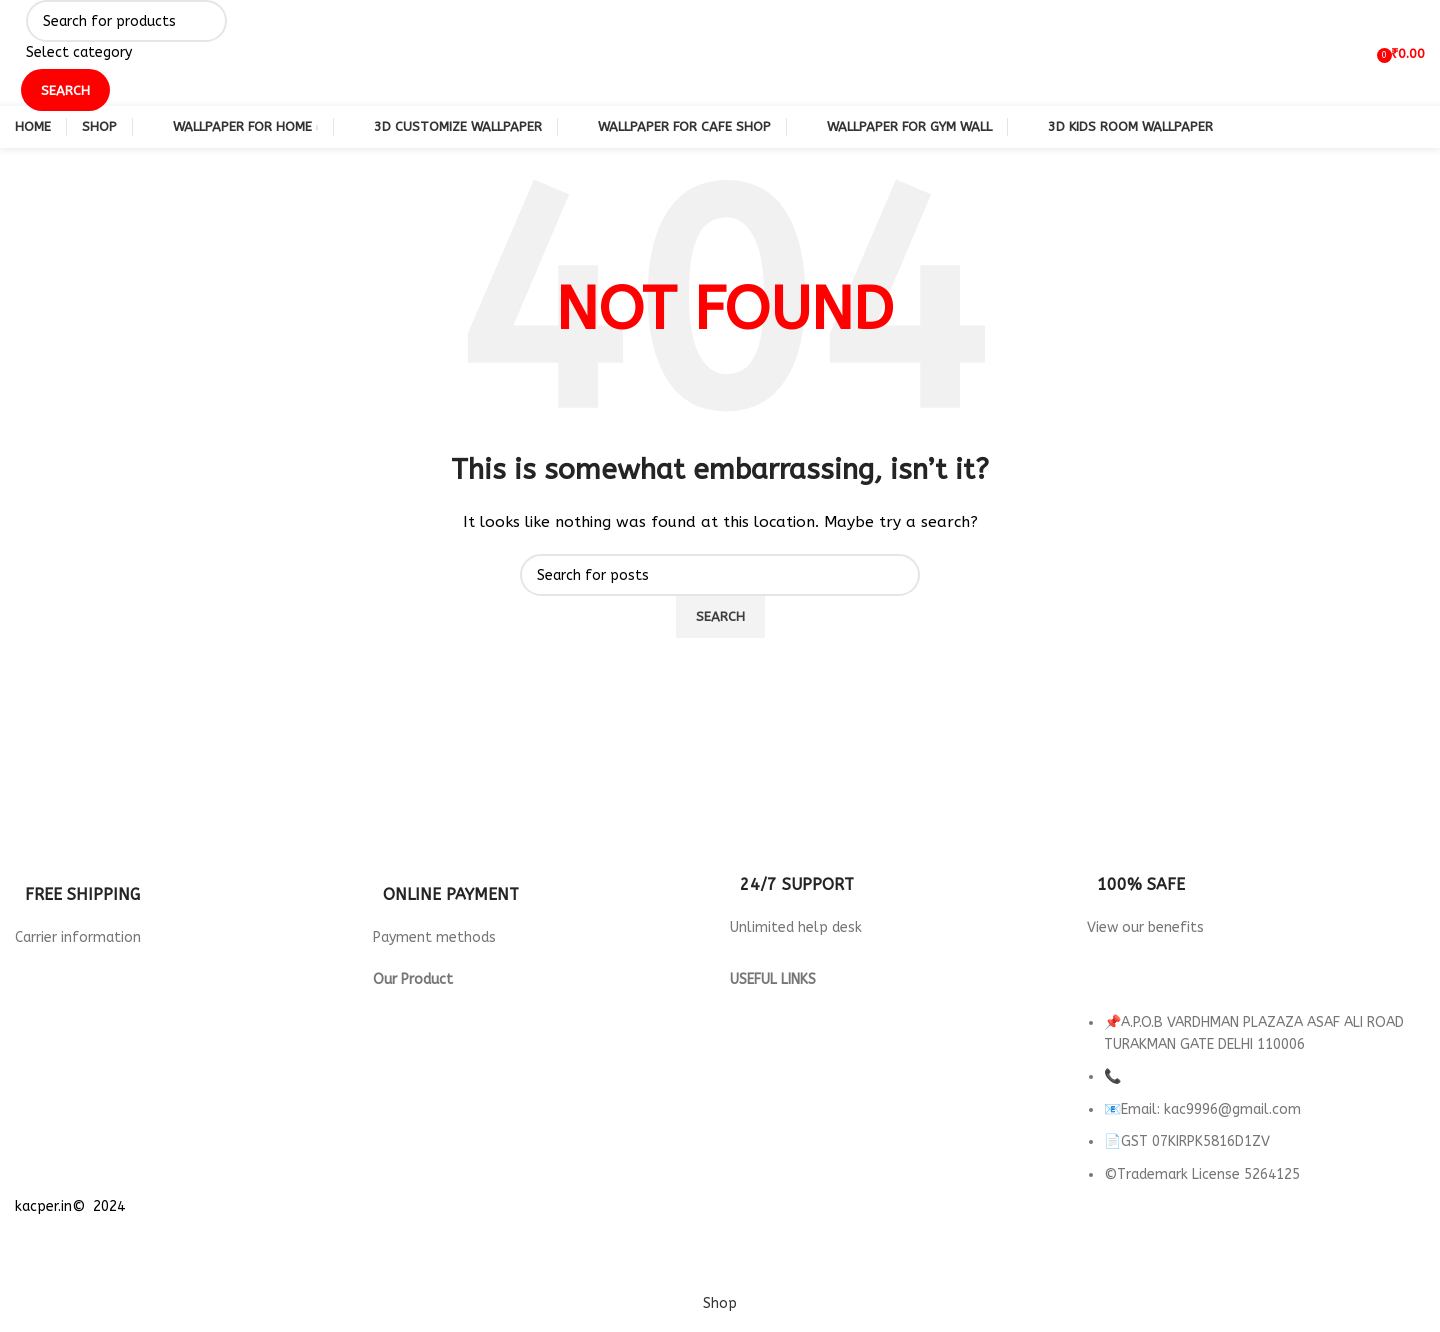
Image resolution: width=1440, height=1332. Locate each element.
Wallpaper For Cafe (437, 1046)
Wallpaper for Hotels (445, 1024)
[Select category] (126, 53)
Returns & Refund (788, 1024)
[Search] (126, 21)
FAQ (743, 1114)
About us (760, 1091)
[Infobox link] (183, 886)
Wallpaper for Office (444, 1091)
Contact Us (767, 1069)
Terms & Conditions (794, 1046)
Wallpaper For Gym (437, 1069)
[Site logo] (15, 52)
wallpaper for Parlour (445, 1114)
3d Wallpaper (418, 1002)
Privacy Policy (774, 1002)
